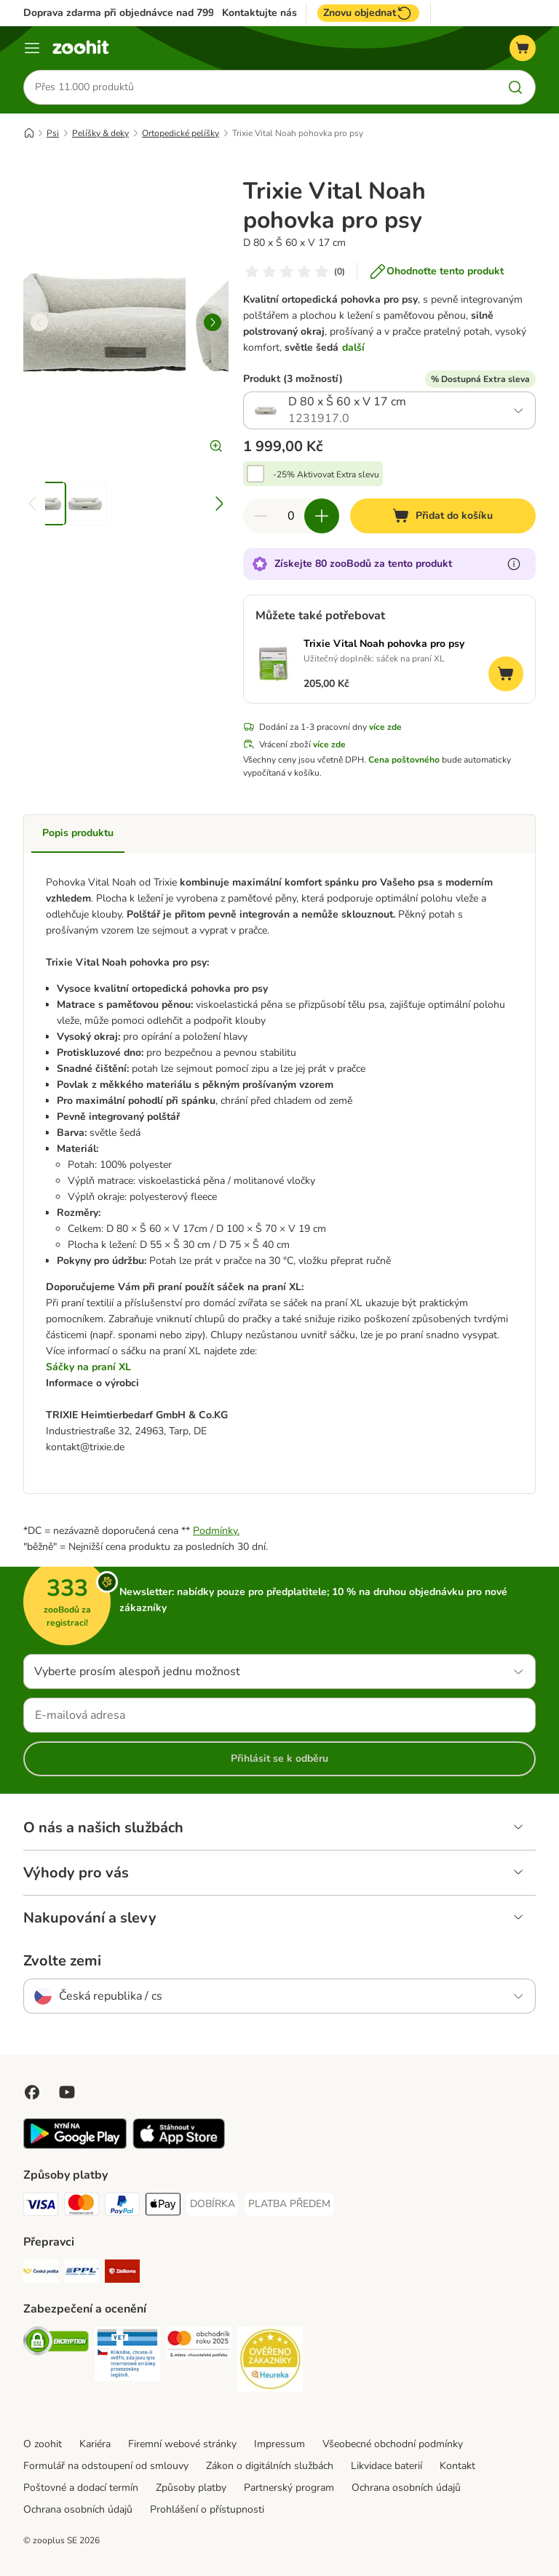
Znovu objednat (368, 13)
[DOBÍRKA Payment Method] (212, 2204)
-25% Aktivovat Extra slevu (326, 475)
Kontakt (457, 2466)
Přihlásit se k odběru (279, 1758)
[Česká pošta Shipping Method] (40, 2273)
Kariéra (95, 2444)
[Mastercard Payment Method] (81, 2207)
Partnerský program (289, 2487)
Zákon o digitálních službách (269, 2466)
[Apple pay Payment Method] (163, 2207)
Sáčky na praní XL (88, 1367)
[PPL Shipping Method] (81, 2273)
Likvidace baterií (386, 2466)
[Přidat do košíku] (443, 516)
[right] (212, 322)
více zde (385, 728)
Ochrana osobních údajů (406, 2487)
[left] (39, 322)
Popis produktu (78, 833)
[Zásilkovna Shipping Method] (122, 2273)
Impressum (279, 2444)
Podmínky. (216, 1531)
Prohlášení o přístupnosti (207, 2509)
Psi (53, 133)
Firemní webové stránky (182, 2444)
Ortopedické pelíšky (180, 133)
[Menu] (32, 48)
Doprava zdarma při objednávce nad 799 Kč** (130, 13)
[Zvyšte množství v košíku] (321, 516)
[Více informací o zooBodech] (514, 565)
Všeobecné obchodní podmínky (392, 2444)
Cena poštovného (404, 760)
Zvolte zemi (62, 1961)
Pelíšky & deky (100, 133)
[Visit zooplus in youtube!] (67, 2092)
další (353, 347)
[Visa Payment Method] (40, 2207)
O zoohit (42, 2444)
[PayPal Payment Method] (122, 2207)
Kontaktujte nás (259, 13)
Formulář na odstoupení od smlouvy (106, 2466)
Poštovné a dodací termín (80, 2487)
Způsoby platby (191, 2487)
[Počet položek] (291, 516)
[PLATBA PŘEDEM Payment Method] (289, 2204)
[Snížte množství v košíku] (260, 516)
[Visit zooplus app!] (75, 2145)
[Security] (56, 2343)
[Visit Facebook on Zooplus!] (32, 2092)
